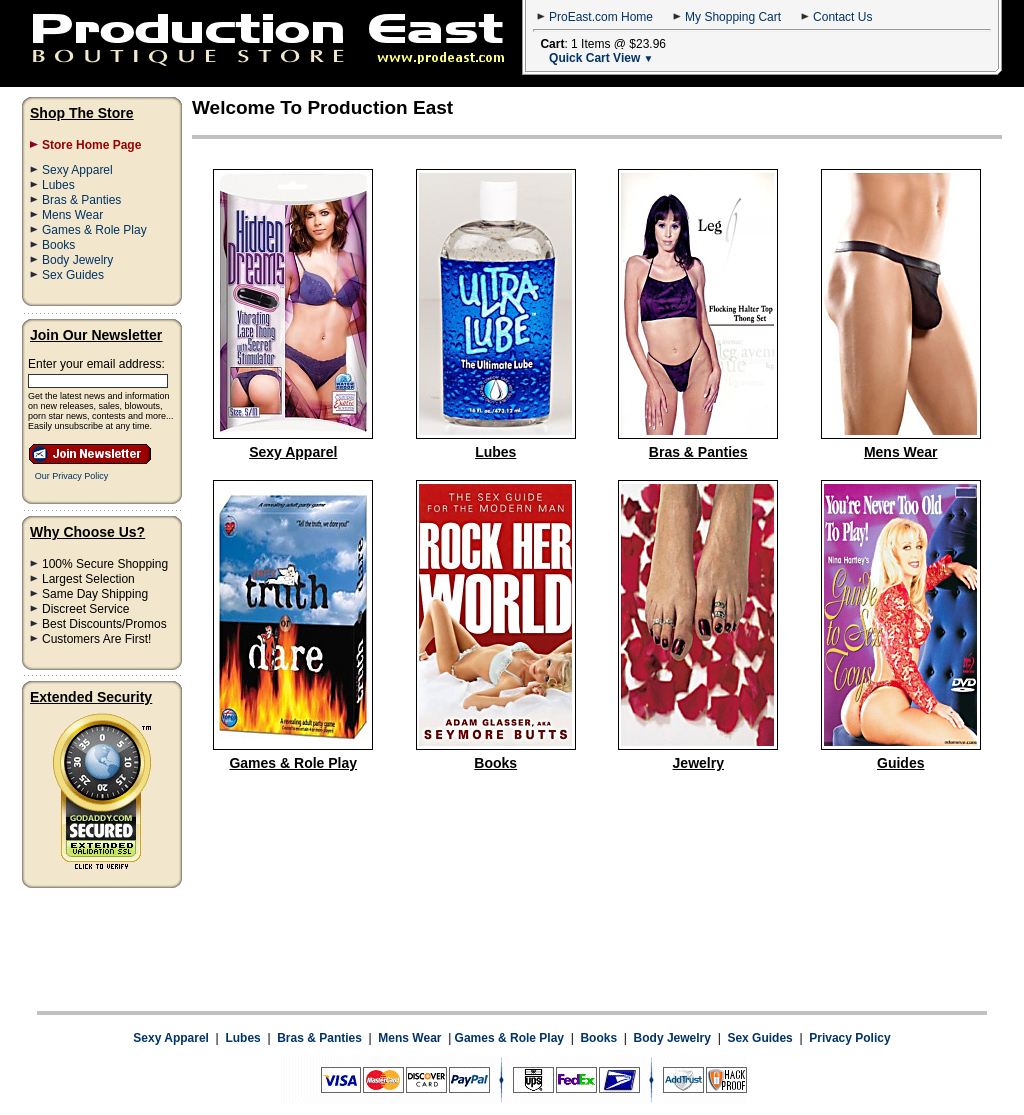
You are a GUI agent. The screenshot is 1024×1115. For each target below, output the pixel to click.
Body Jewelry (77, 260)
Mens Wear (72, 215)
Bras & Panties (81, 200)
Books (58, 245)
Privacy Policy (849, 959)
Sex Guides (73, 275)
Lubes (58, 185)
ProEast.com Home (601, 17)
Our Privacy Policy (72, 476)
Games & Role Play (94, 230)
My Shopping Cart (733, 17)
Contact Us (842, 17)
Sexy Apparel (77, 170)
